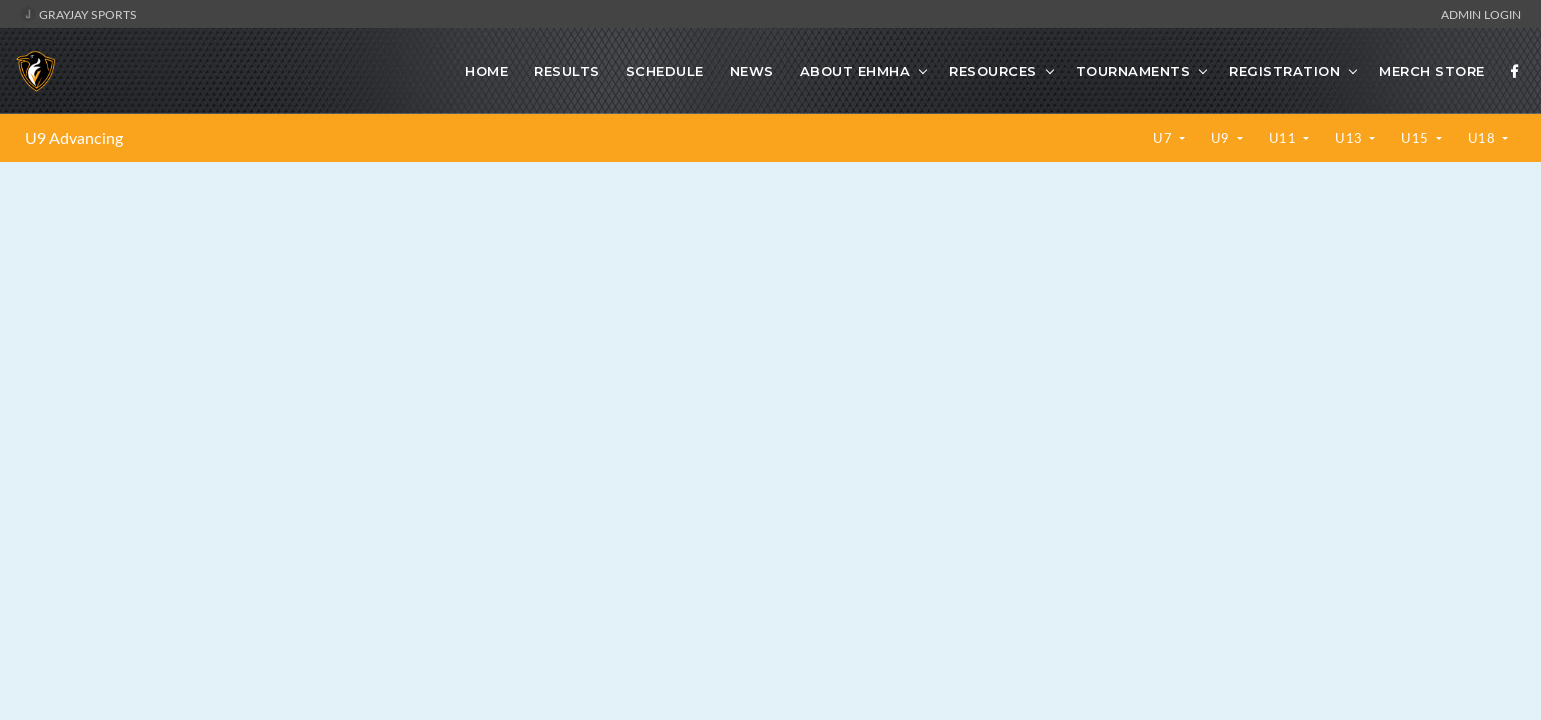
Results (567, 71)
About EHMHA (855, 71)
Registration (1284, 71)
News (752, 71)
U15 (1416, 138)
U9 (1222, 138)
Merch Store (1432, 71)
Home (486, 71)
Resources (993, 71)
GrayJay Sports (78, 14)
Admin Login (1481, 14)
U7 (1164, 138)
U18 (1483, 138)
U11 (1284, 138)
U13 (1350, 138)
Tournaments (1133, 71)
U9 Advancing (74, 138)
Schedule (665, 71)
